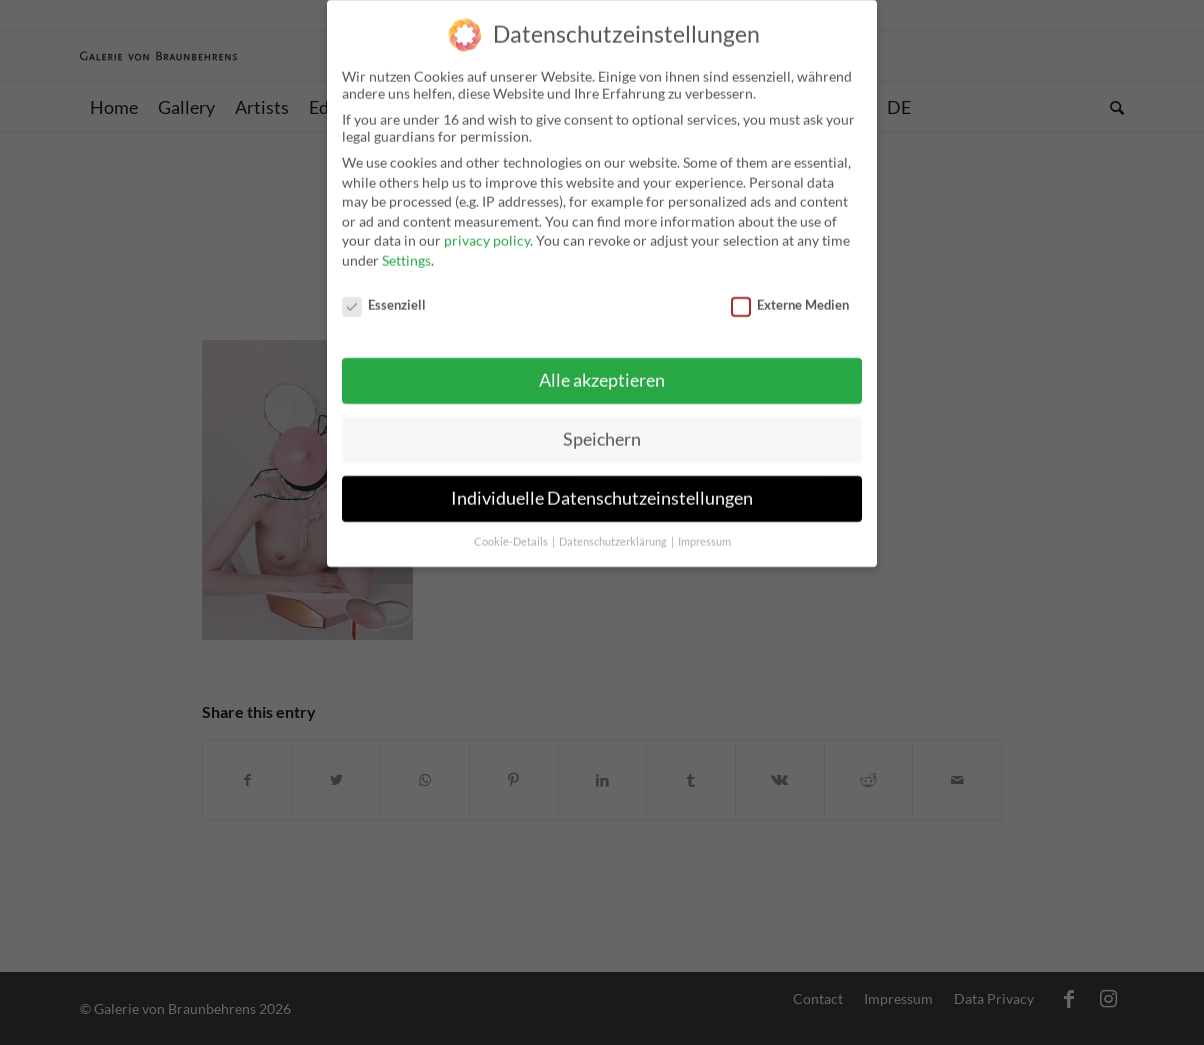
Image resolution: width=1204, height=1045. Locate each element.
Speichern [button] (602, 432)
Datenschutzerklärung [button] (614, 534)
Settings (406, 252)
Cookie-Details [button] (512, 534)
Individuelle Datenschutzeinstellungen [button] (602, 491)
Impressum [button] (704, 534)
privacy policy (487, 233)
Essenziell (384, 297)
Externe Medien (790, 297)
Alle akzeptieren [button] (602, 373)
